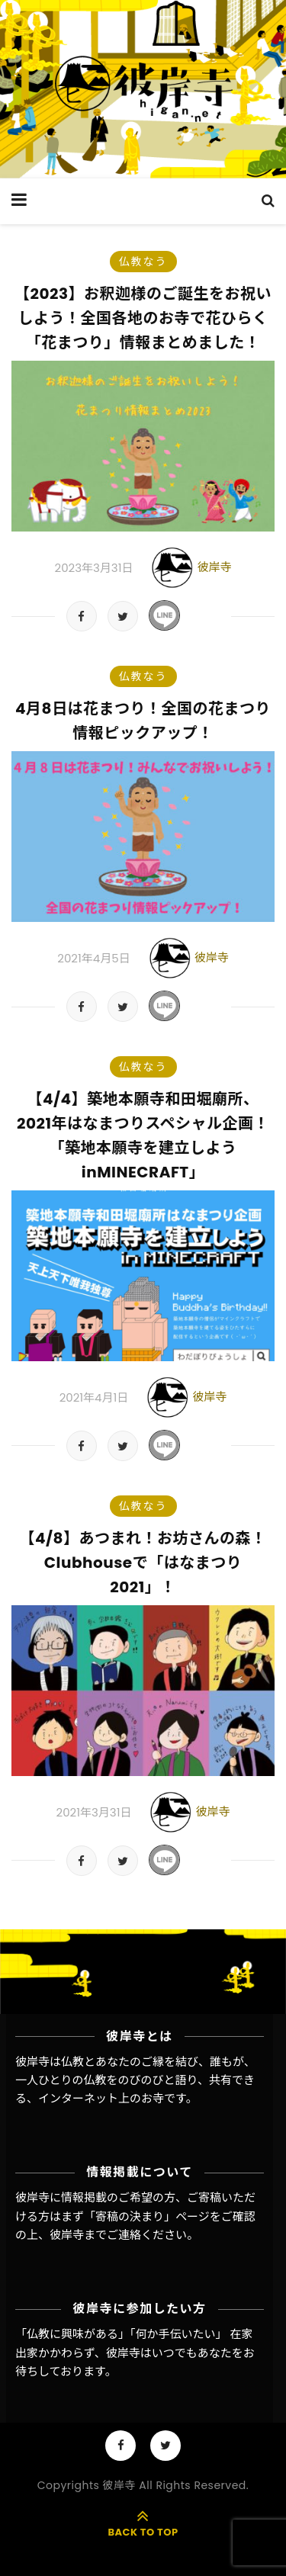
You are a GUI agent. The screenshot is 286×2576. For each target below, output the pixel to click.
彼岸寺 (214, 567)
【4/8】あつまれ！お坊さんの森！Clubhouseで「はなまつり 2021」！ (142, 1562)
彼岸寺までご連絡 (95, 2235)
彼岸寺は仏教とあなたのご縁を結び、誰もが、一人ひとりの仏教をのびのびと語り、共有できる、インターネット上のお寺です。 (135, 2080)
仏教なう (143, 261)
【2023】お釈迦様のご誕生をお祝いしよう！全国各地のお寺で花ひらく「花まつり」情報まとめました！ (143, 318)
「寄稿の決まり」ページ (147, 2216)
